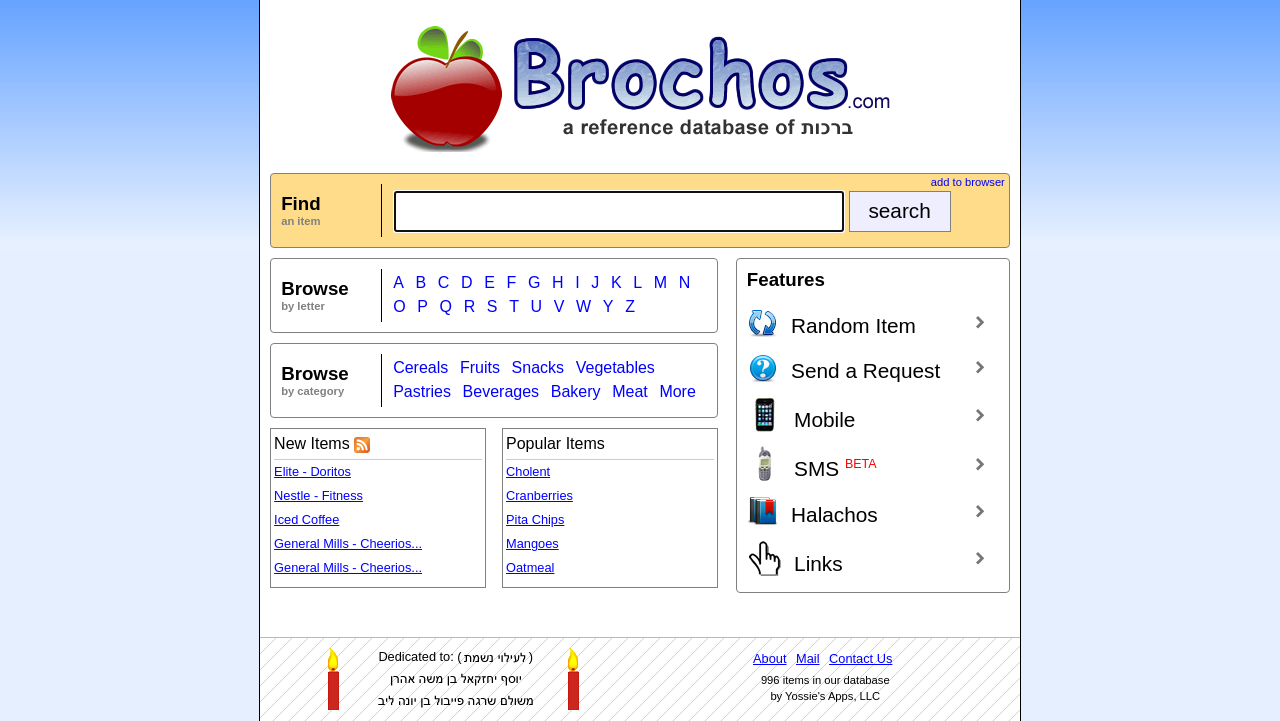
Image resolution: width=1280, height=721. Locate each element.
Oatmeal (530, 567)
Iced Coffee (306, 519)
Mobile (801, 414)
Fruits (480, 367)
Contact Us (860, 658)
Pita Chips (535, 519)
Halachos (812, 511)
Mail (807, 658)
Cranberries (539, 495)
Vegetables (615, 367)
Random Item (831, 322)
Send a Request (843, 367)
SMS (812, 463)
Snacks (538, 367)
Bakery (576, 391)
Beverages (501, 391)
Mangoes (532, 543)
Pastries (422, 391)
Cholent (528, 471)
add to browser (968, 182)
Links (795, 558)
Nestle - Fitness (318, 495)
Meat (630, 391)
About (769, 658)
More (677, 391)
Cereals (420, 367)
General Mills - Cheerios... (348, 543)
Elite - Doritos (312, 471)
